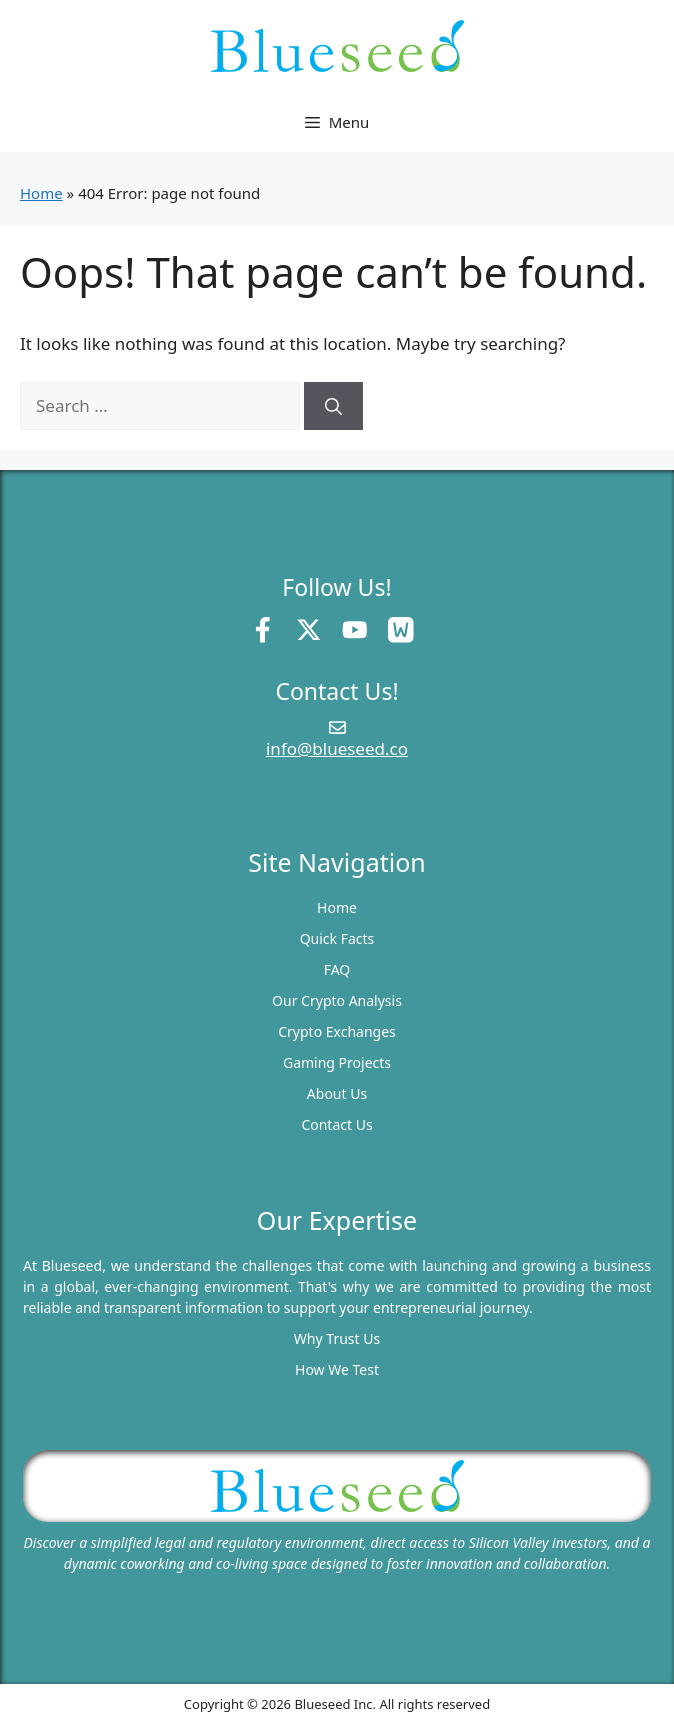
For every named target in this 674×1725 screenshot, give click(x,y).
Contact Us (336, 1124)
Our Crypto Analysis (337, 1000)
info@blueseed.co (337, 748)
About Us (337, 1093)
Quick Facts (337, 938)
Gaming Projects (337, 1062)
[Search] (333, 406)
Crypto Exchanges (337, 1031)
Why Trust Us (337, 1338)
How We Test (337, 1369)
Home (41, 193)
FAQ (337, 969)
